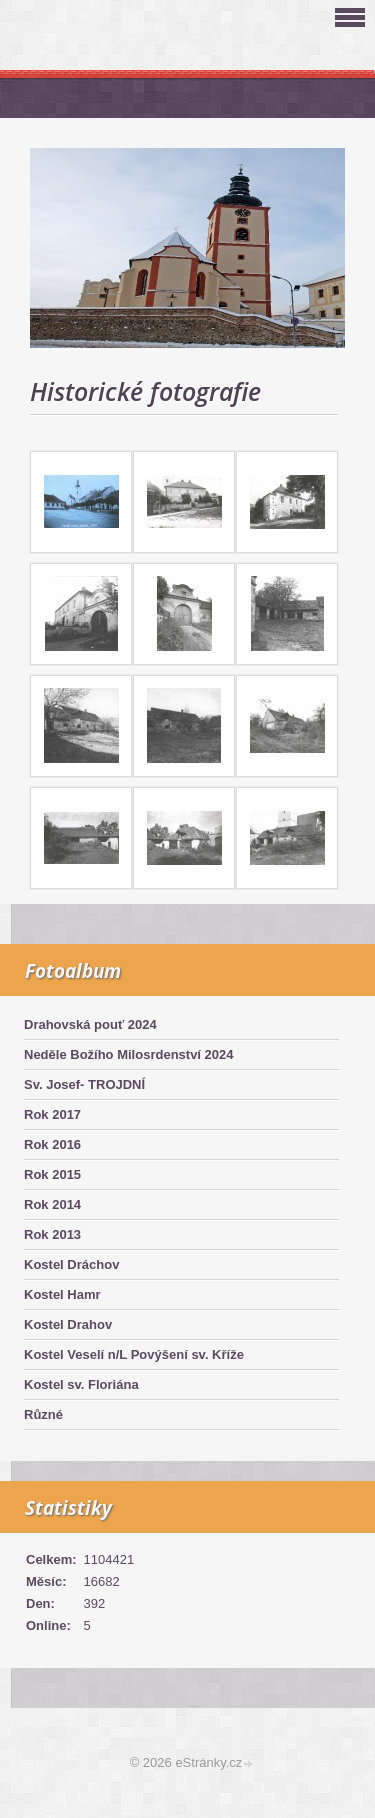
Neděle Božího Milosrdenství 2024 (129, 1054)
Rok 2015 (52, 1174)
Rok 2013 (52, 1234)
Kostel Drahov (68, 1324)
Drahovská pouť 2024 (90, 1024)
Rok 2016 (52, 1144)
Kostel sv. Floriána (81, 1384)
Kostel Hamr (62, 1294)
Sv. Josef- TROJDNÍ (84, 1084)
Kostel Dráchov (71, 1264)
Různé (43, 1414)
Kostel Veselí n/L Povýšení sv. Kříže (134, 1354)
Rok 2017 (52, 1114)
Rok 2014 (52, 1204)
